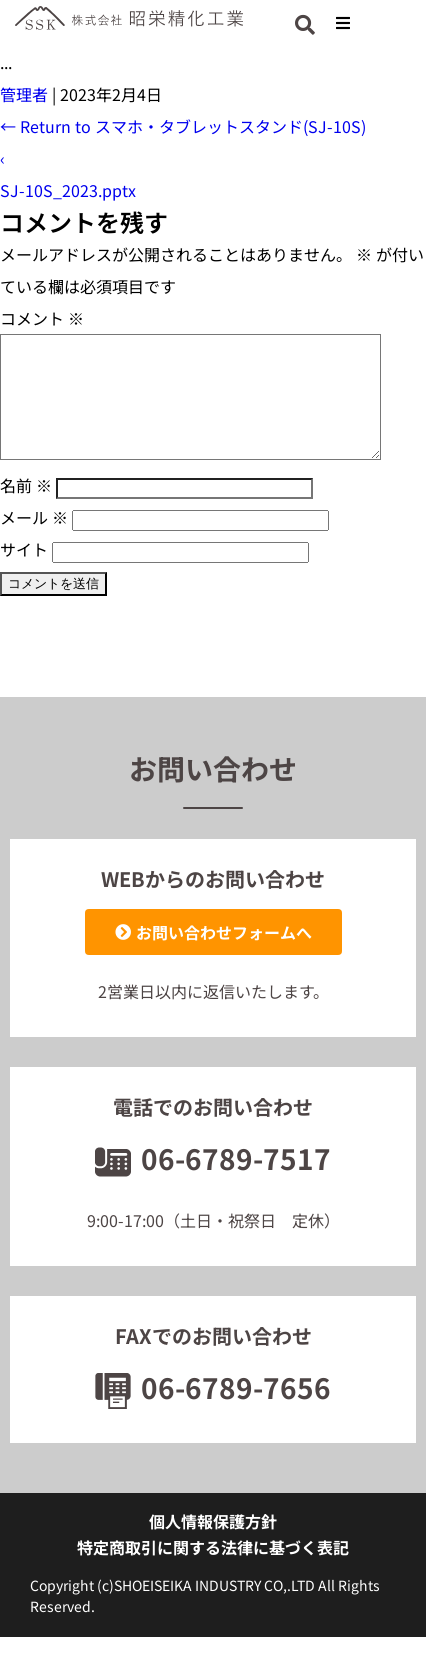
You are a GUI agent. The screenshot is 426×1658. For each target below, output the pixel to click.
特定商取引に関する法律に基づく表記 (213, 1571)
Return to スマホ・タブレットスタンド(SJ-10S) (183, 126)
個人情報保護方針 (213, 1545)
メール (34, 541)
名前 (26, 509)
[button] (342, 22)
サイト (24, 573)
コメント (42, 318)
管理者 (24, 94)
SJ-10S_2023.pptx (68, 190)
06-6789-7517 (213, 1182)
